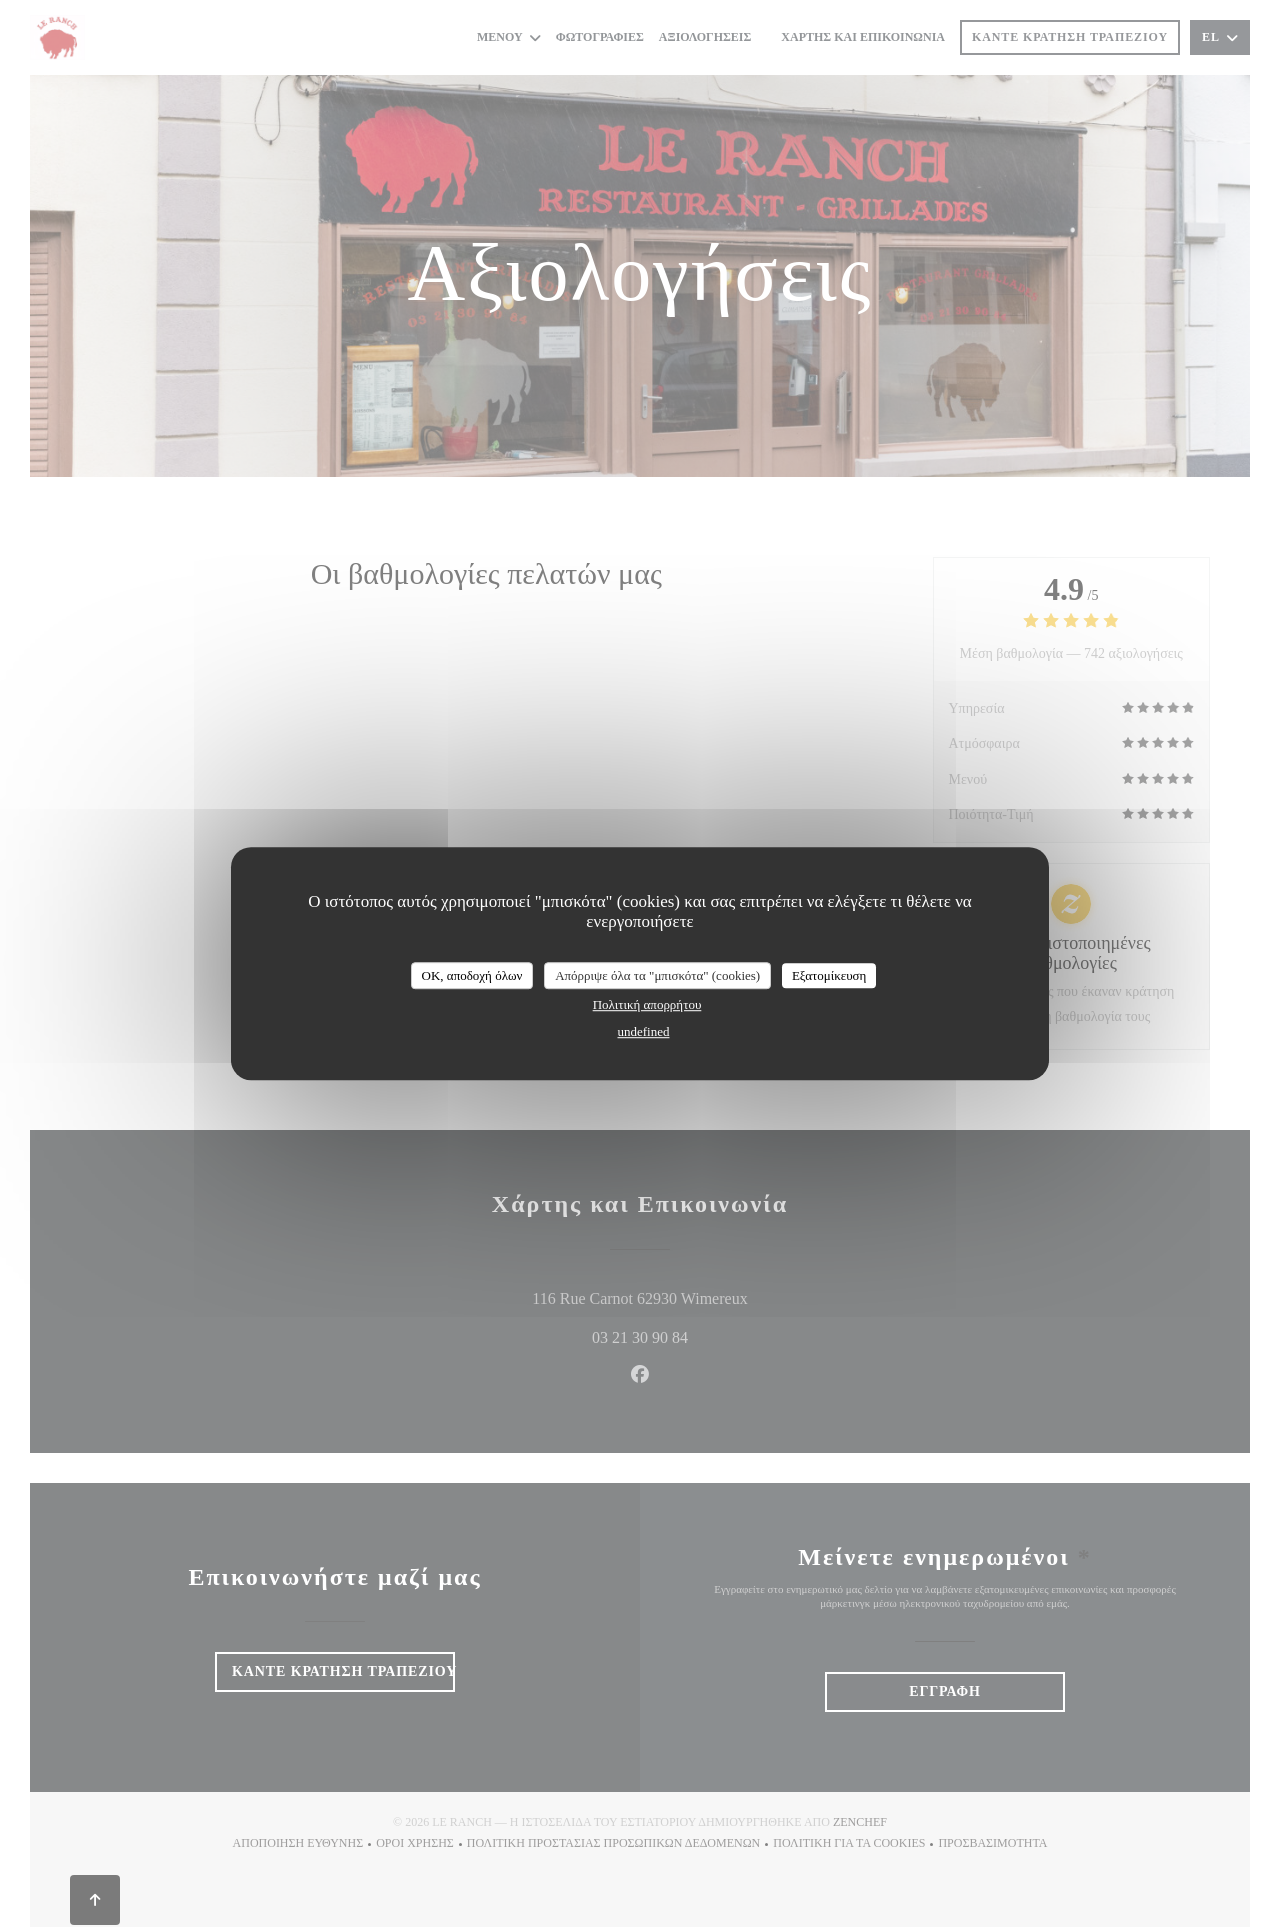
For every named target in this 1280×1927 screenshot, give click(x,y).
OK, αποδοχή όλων (472, 975)
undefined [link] (644, 1031)
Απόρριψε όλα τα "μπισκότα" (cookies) (657, 975)
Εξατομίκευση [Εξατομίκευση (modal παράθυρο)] (829, 975)
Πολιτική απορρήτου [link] (647, 1004)
